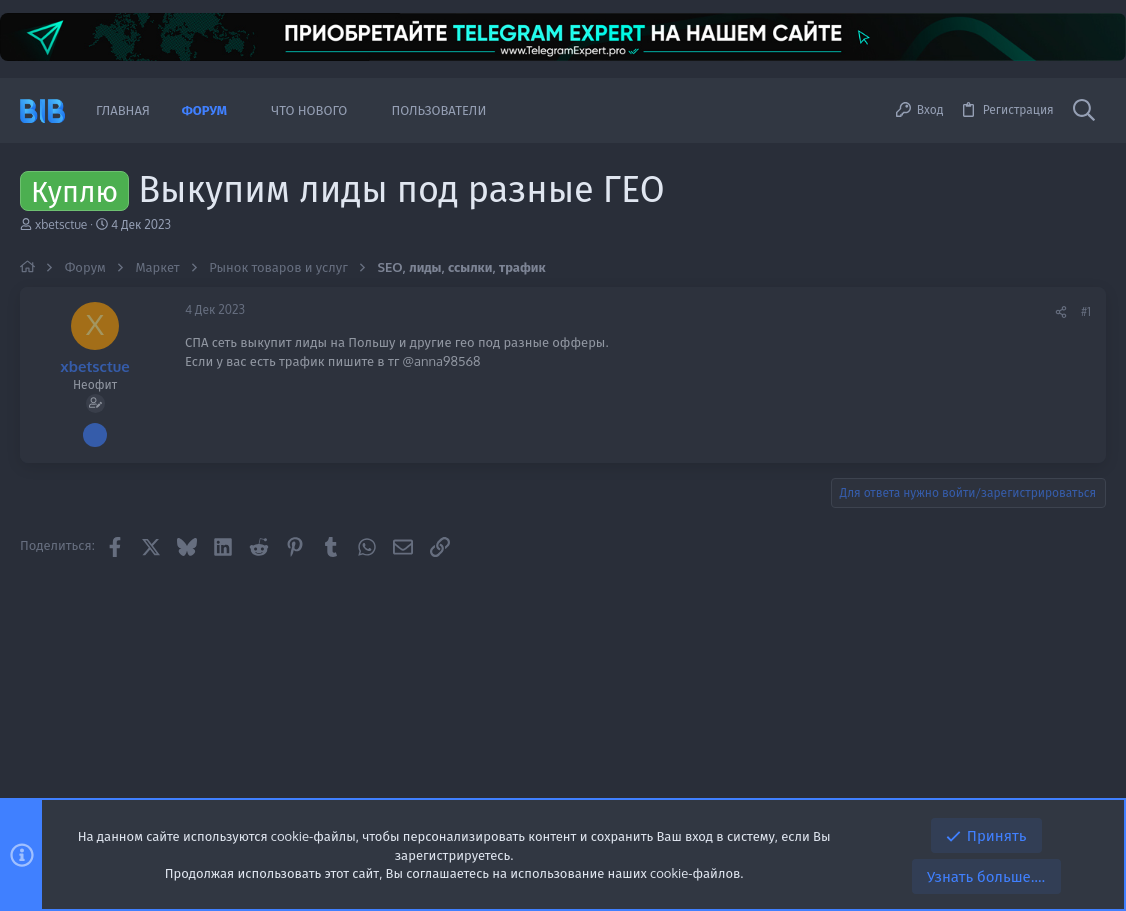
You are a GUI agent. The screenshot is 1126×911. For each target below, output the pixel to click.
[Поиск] (1084, 111)
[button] (242, 110)
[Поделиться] (1061, 312)
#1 (1086, 311)
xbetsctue (61, 224)
